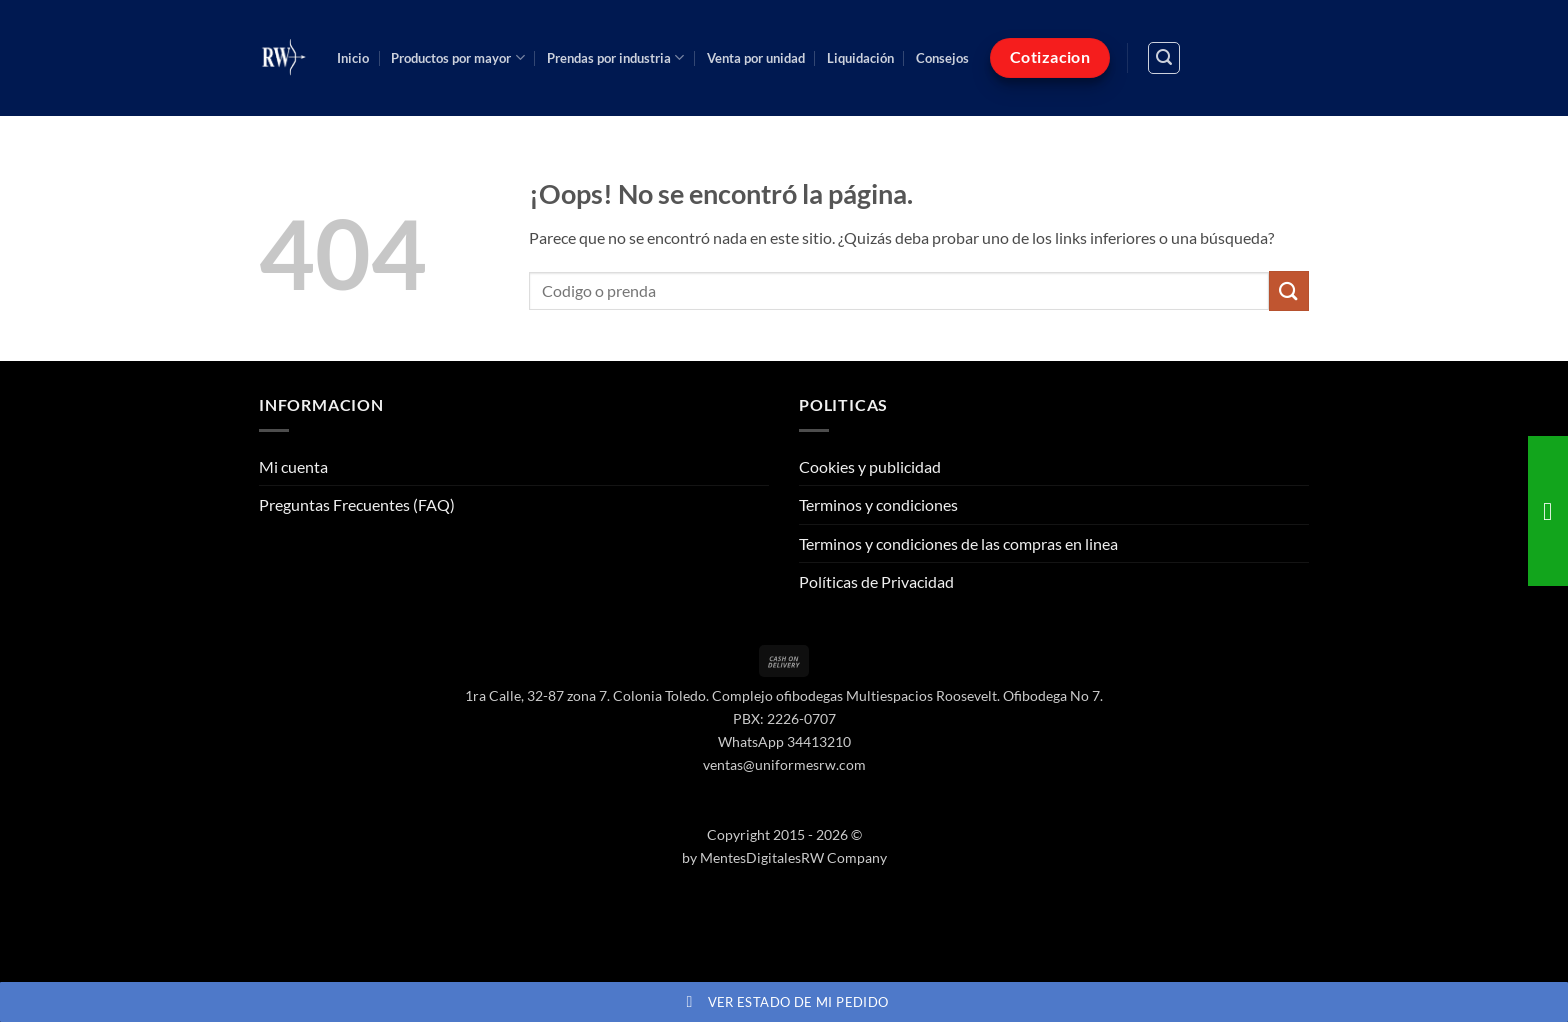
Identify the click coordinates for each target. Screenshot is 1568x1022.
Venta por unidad (756, 58)
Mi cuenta (293, 466)
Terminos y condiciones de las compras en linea (958, 543)
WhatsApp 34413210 (784, 741)
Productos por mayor (457, 57)
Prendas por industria (615, 57)
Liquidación (860, 58)
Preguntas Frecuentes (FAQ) (357, 504)
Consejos (942, 58)
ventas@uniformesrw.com (784, 764)
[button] (1164, 58)
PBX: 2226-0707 (784, 718)
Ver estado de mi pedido (784, 1002)
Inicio (353, 58)
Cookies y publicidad (870, 466)
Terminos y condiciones (878, 504)
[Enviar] (1289, 290)
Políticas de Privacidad (876, 581)
